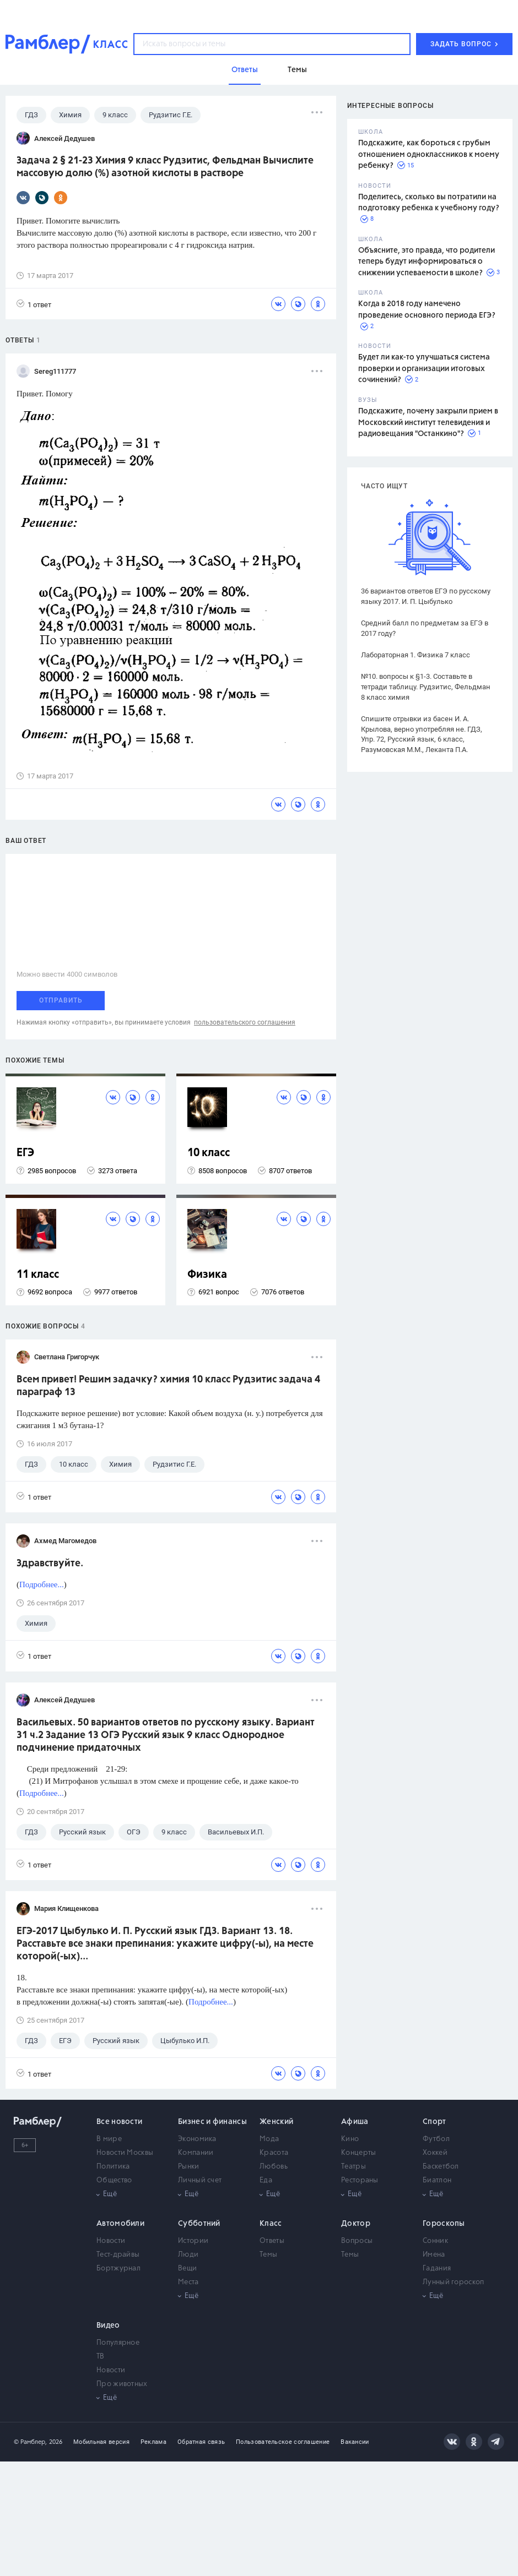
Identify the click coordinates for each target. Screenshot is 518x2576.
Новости (110, 2241)
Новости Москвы (124, 2152)
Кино (350, 2139)
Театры (353, 2166)
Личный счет (200, 2180)
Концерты (358, 2152)
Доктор (355, 2224)
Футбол (436, 2139)
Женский (276, 2122)
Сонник (435, 2241)
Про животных (122, 2384)
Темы (268, 2254)
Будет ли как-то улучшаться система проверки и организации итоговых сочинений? (424, 368)
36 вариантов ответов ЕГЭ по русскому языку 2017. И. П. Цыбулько (425, 596)
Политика (113, 2166)
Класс (271, 2224)
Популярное (117, 2342)
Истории (193, 2241)
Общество (114, 2180)
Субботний (199, 2224)
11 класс (38, 1275)
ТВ (100, 2356)
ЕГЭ (25, 1153)
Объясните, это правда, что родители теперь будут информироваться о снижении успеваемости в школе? (426, 262)
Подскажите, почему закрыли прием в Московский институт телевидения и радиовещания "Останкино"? (428, 422)
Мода (269, 2139)
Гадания (437, 2268)
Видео (108, 2325)
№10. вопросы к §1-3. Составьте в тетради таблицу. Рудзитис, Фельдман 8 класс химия (425, 686)
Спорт (434, 2122)
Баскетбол (441, 2166)
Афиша (355, 2122)
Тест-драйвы (117, 2254)
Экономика (197, 2139)
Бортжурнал (118, 2268)
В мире (109, 2139)
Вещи (187, 2268)
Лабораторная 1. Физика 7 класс (415, 655)
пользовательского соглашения (244, 1022)
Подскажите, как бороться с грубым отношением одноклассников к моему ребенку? (428, 154)
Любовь (274, 2166)
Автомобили (120, 2224)
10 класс (208, 1153)
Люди (188, 2254)
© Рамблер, (30, 2442)
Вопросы (357, 2241)
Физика (207, 1275)
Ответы (272, 2241)
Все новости (119, 2122)
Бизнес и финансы (212, 2122)
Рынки (188, 2166)
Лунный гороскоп (453, 2282)
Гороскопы (444, 2224)
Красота (274, 2152)
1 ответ (34, 304)
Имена (434, 2254)
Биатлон (437, 2180)
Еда (266, 2180)
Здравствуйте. (50, 1564)
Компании (195, 2152)
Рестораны (360, 2180)
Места (188, 2282)
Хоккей (435, 2152)
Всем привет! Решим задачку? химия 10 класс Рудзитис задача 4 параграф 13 (168, 1386)
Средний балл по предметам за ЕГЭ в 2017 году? (424, 628)
